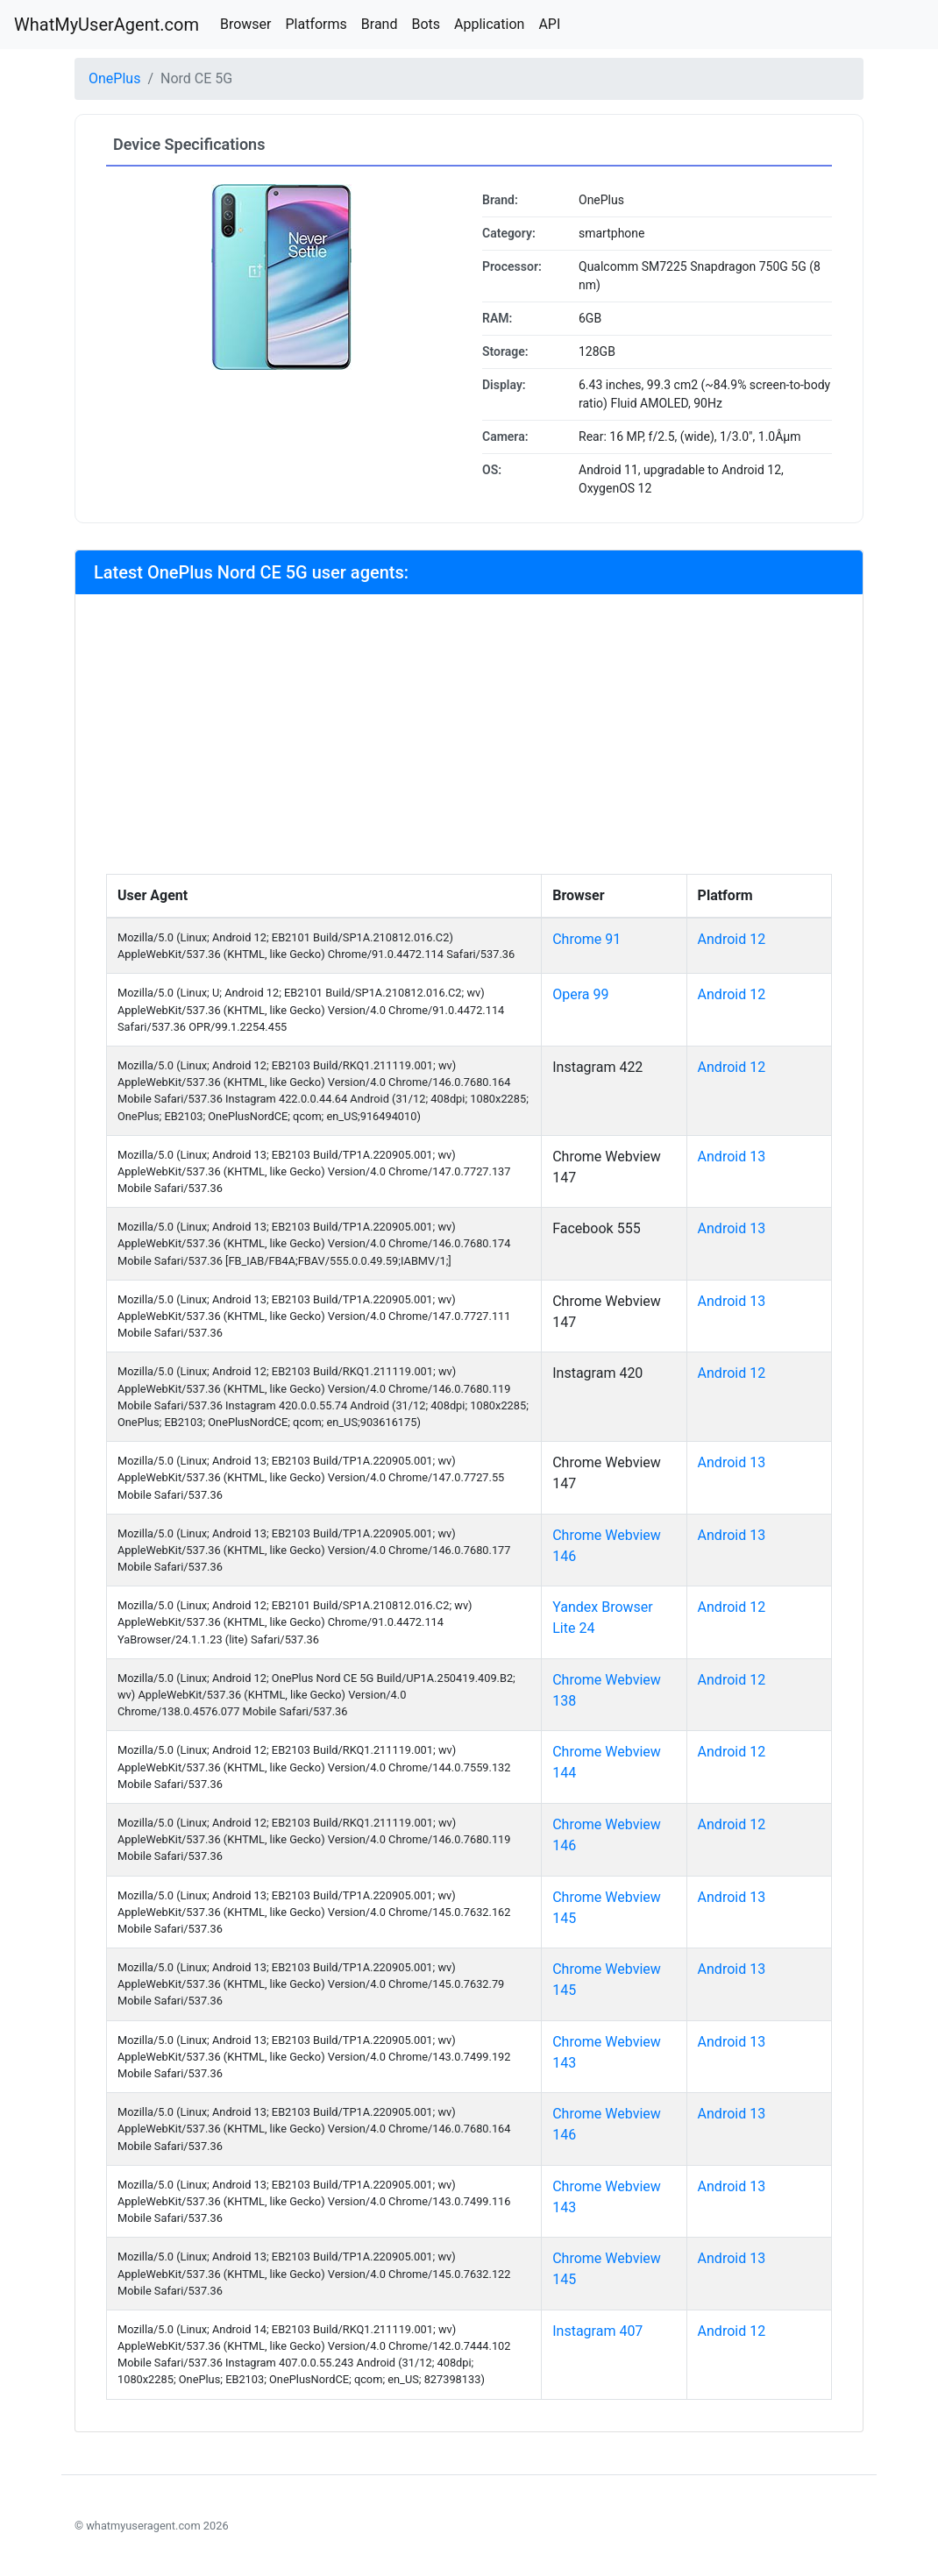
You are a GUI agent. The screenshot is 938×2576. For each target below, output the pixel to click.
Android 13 (732, 1156)
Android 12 (732, 939)
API (549, 24)
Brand (379, 24)
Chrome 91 (586, 939)
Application (489, 24)
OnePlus (114, 78)
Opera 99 (580, 994)
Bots (425, 24)
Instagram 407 (597, 2331)
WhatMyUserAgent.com (106, 24)
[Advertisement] (469, 742)
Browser (246, 24)
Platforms (315, 24)
